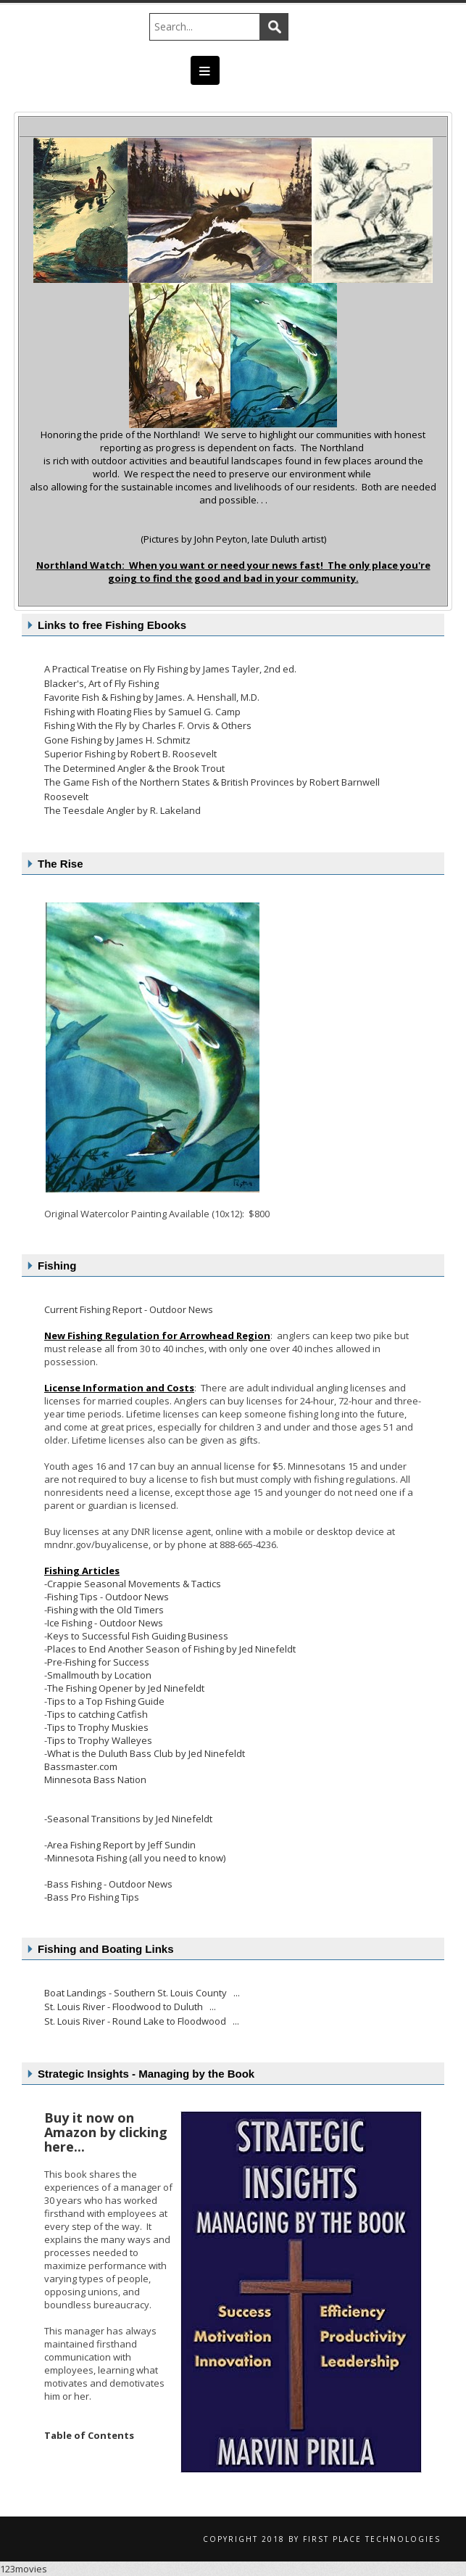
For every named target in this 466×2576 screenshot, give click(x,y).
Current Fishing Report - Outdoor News (128, 1309)
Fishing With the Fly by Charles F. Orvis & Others (147, 725)
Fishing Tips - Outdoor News (108, 1596)
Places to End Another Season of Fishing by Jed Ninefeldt (171, 1648)
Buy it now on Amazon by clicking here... (105, 2132)
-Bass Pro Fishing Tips (91, 1897)
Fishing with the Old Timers (105, 1609)
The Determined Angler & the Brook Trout (134, 768)
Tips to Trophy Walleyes (99, 1740)
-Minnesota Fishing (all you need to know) (134, 1857)
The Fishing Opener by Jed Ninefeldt (125, 1688)
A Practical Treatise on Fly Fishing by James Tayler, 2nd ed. (170, 668)
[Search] (212, 27)
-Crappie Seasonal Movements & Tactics (132, 1583)
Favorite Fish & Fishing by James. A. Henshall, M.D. (151, 697)
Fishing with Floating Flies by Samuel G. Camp (142, 711)
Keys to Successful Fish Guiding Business (137, 1635)
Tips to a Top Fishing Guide (106, 1701)
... (236, 1992)
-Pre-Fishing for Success (96, 1661)
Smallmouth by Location (99, 1675)
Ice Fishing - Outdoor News (105, 1622)
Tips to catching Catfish (97, 1714)
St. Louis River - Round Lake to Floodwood (136, 2021)
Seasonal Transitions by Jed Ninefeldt (129, 1818)
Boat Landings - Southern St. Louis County (136, 1992)
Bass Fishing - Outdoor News (109, 1883)
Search (273, 27)
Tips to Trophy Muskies (98, 1727)
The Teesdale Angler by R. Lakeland (122, 810)
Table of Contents (89, 2435)
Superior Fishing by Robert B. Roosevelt (130, 753)
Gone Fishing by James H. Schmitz (117, 739)
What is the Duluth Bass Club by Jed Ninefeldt (146, 1753)
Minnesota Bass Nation (95, 1779)
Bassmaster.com (80, 1766)
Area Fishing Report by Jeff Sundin (121, 1844)
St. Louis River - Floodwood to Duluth (124, 2006)
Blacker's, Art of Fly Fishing (101, 683)
